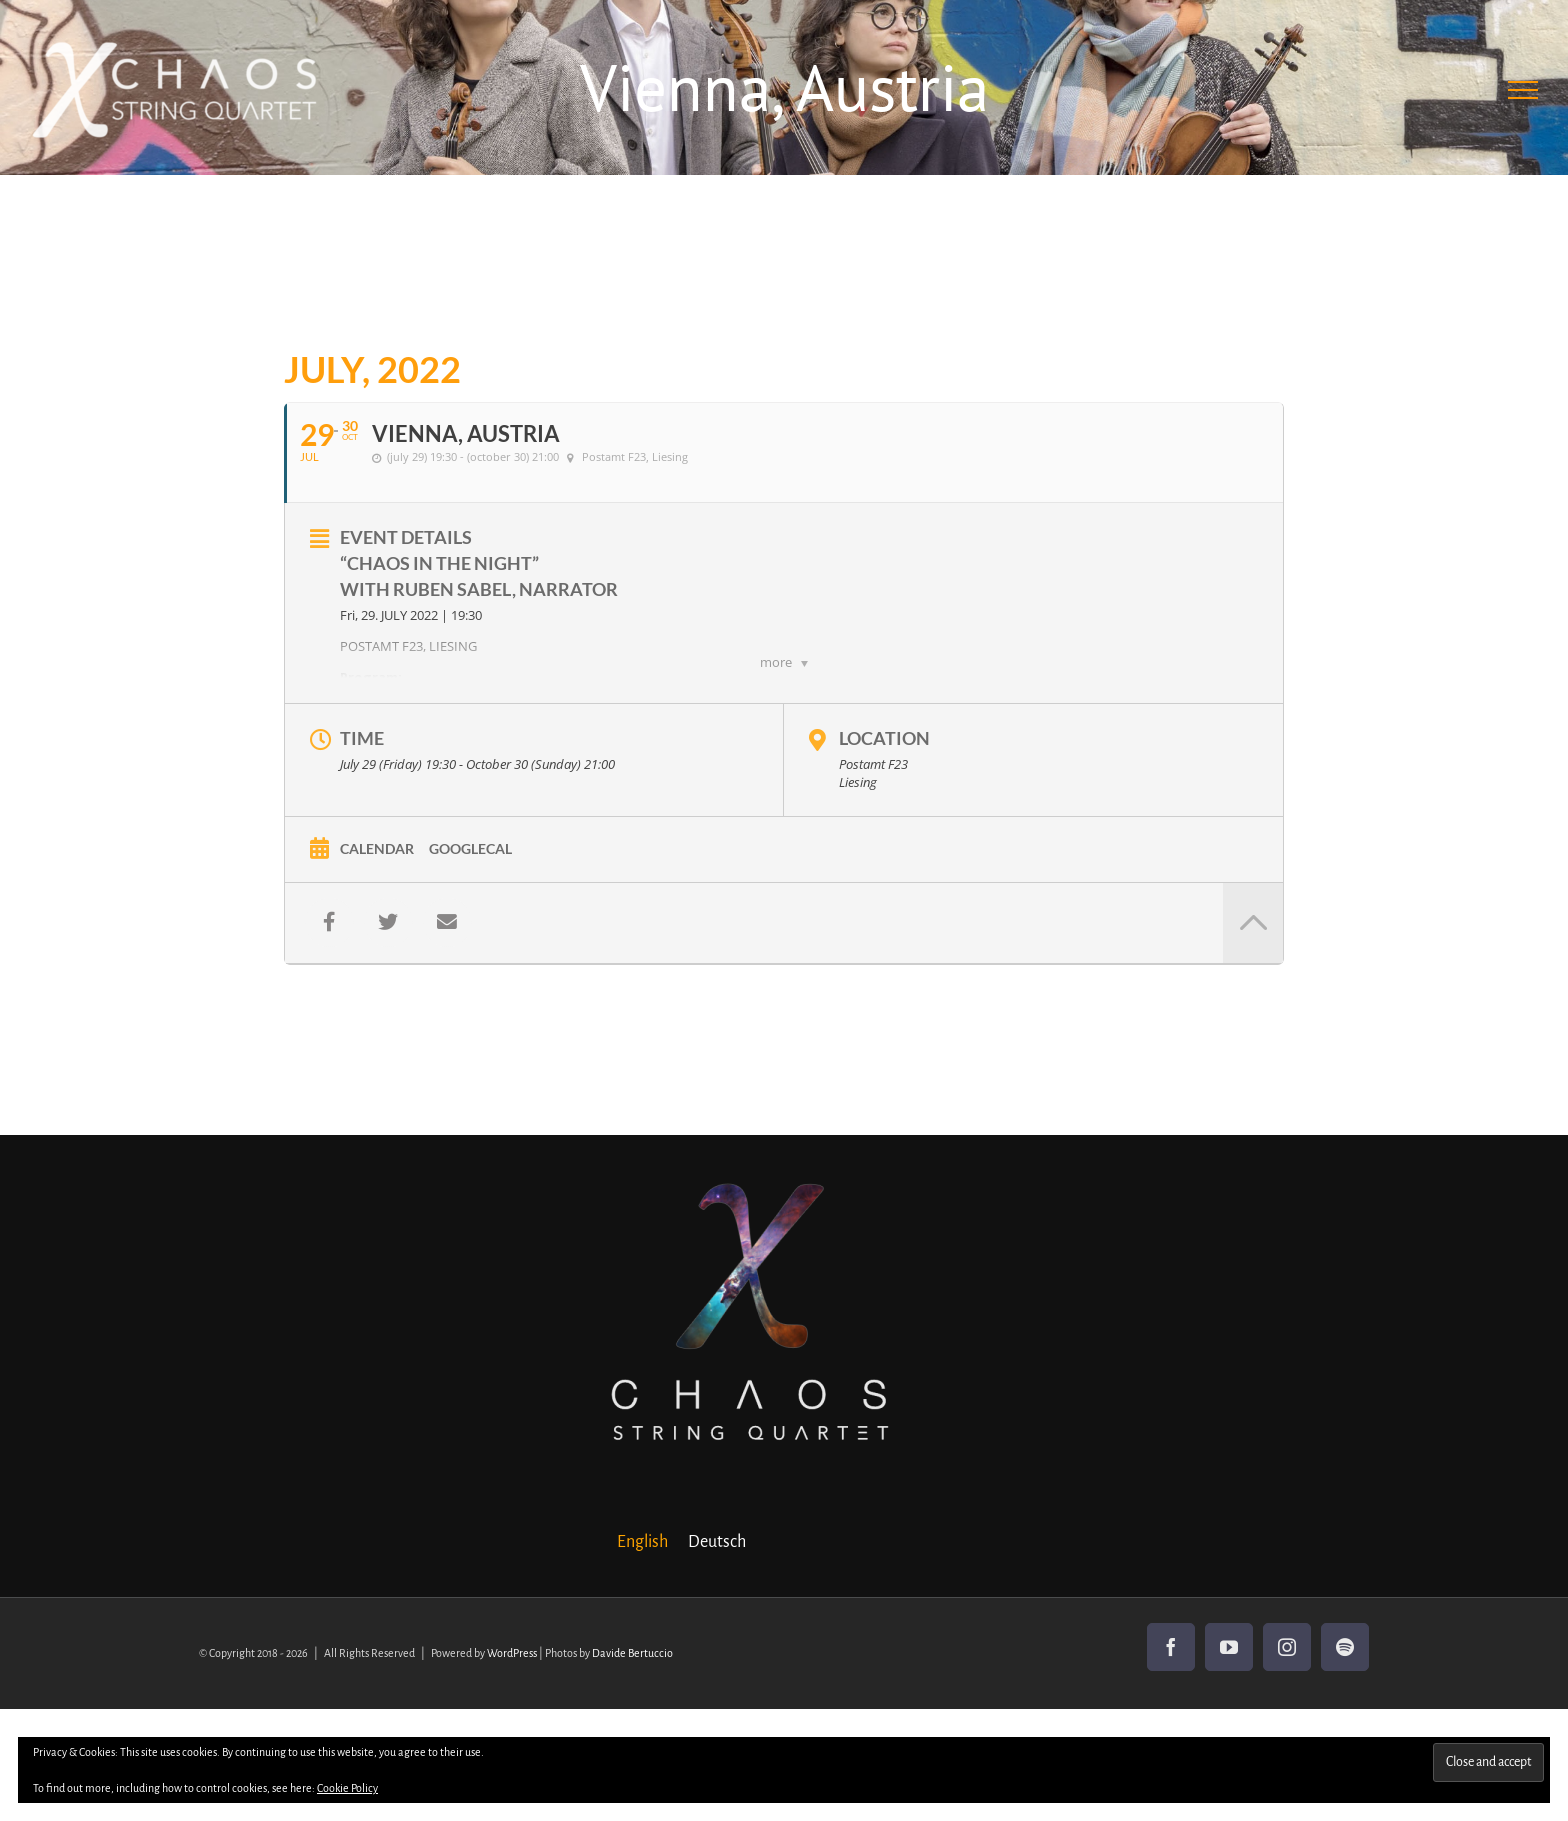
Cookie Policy (347, 1788)
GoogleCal (470, 848)
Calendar (377, 848)
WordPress (512, 1653)
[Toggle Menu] (1523, 90)
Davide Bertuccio (632, 1653)
